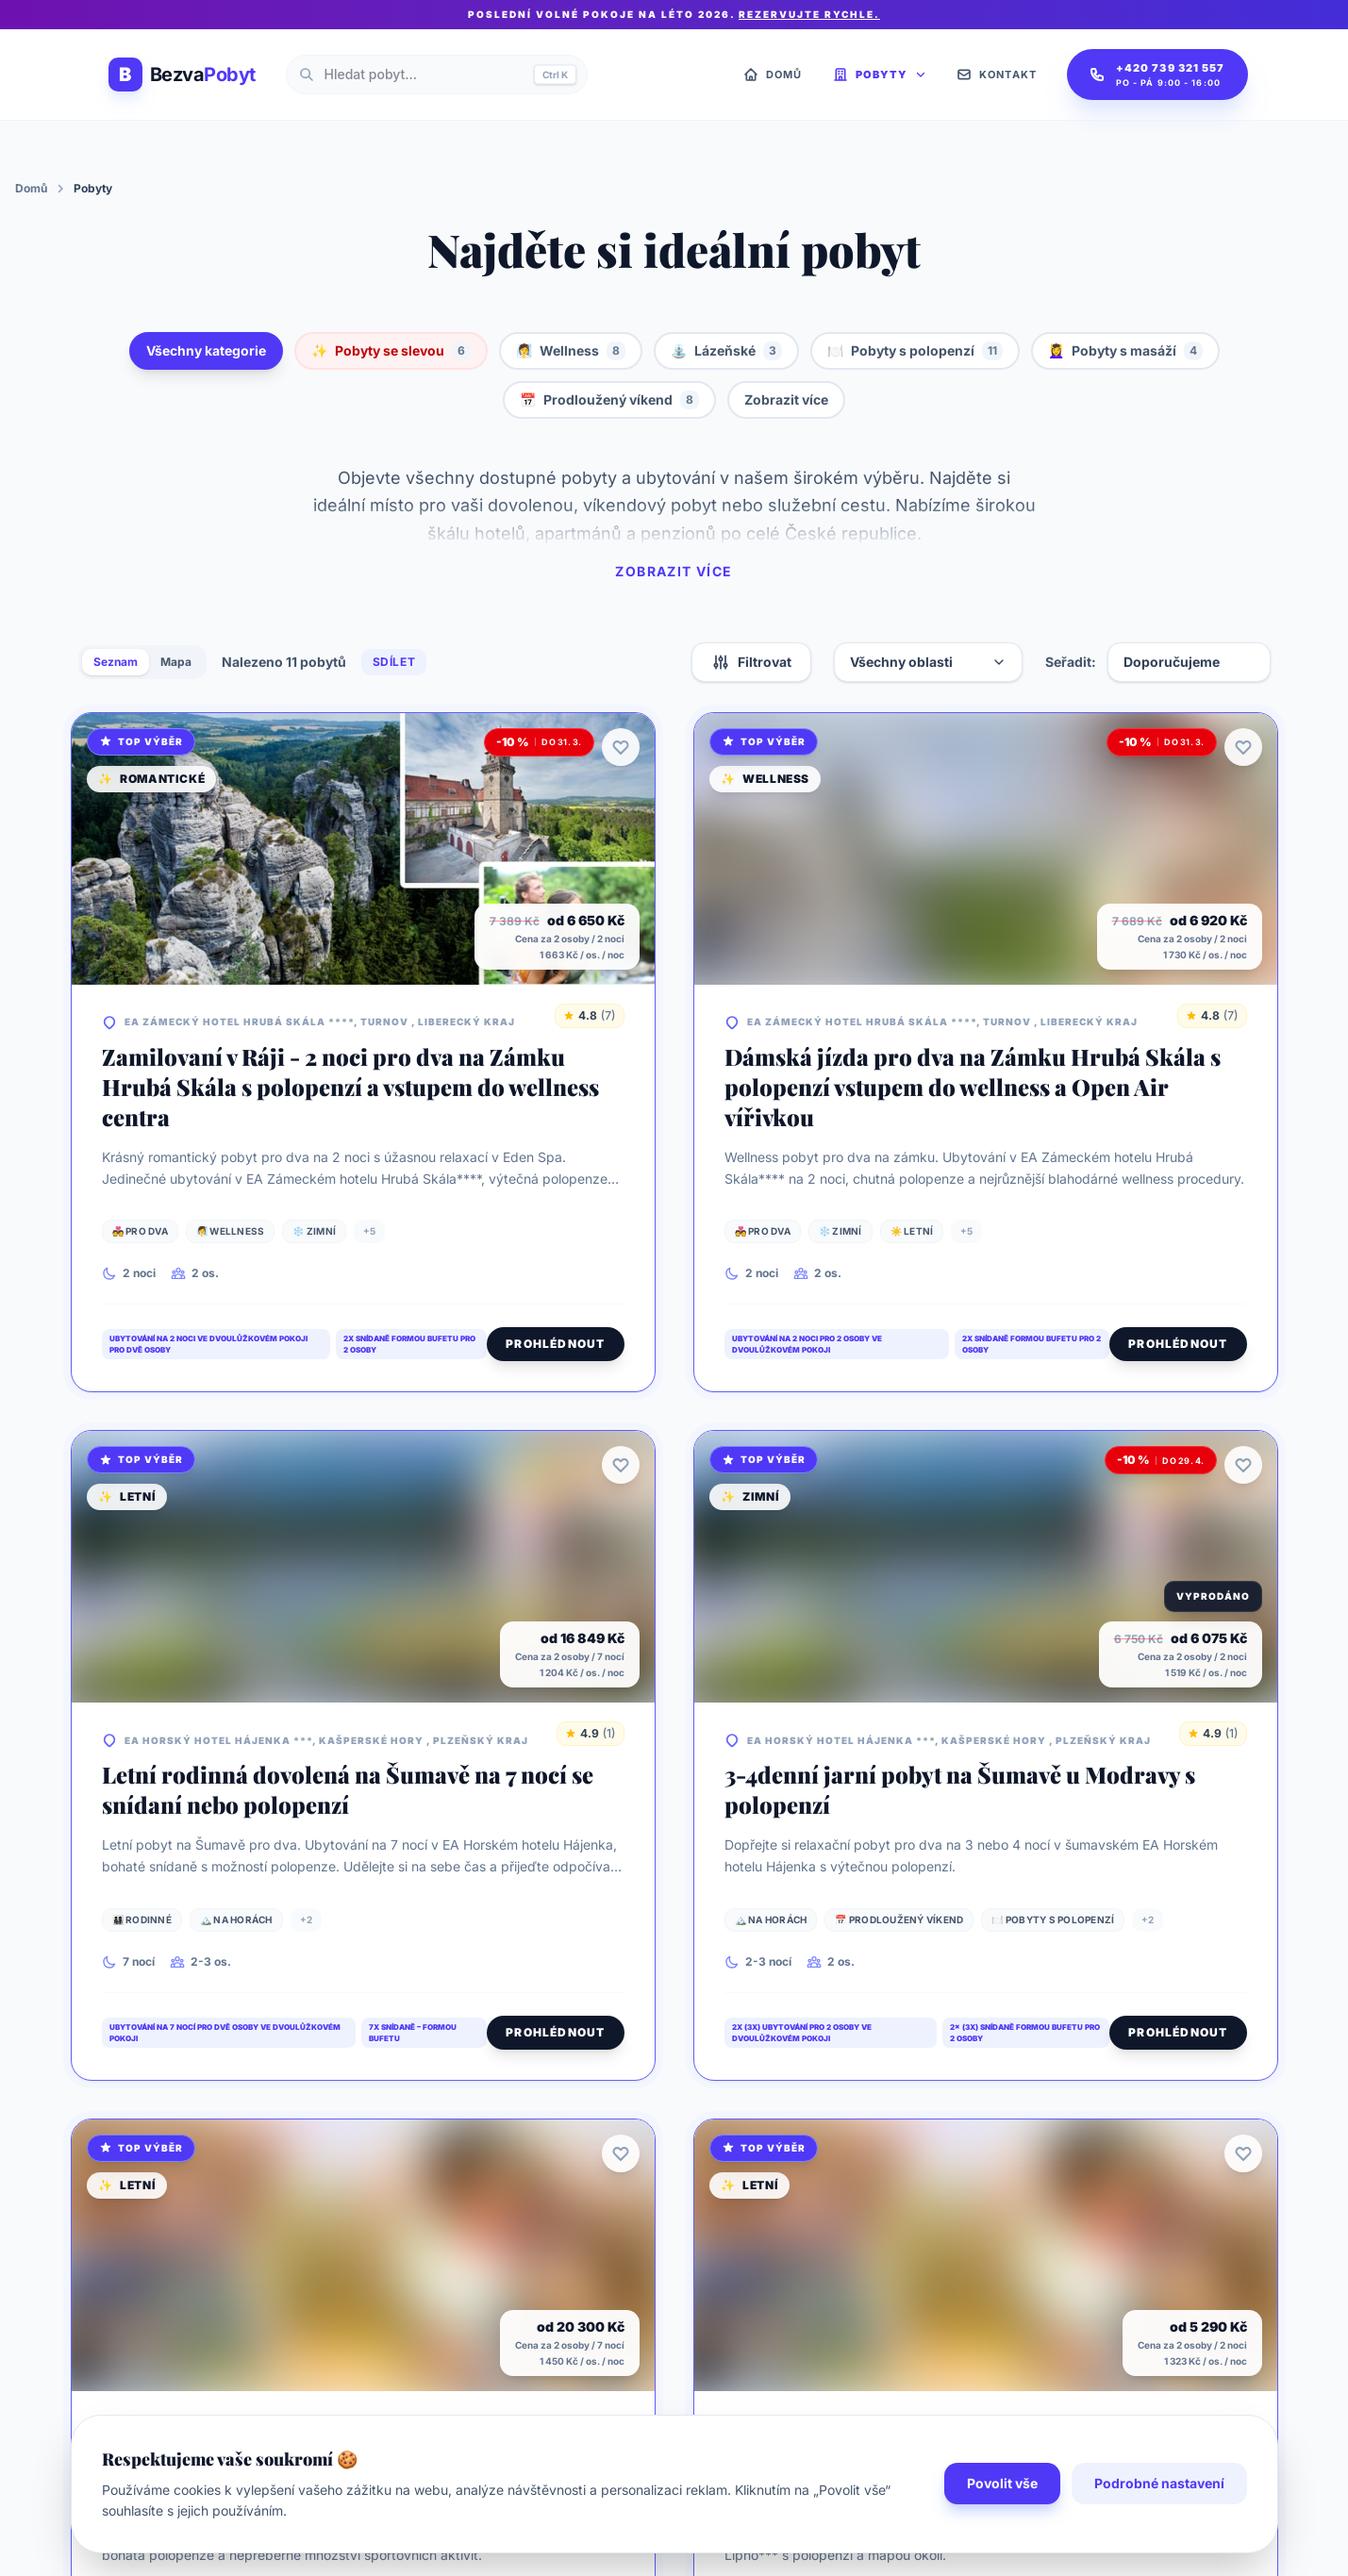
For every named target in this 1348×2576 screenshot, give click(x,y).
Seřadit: (1070, 662)
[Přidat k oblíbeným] (621, 747)
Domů (31, 188)
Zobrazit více (786, 399)
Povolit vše (1002, 2521)
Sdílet (394, 662)
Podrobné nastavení (1159, 2521)
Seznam (115, 662)
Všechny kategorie (206, 350)
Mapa (175, 662)
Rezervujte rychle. (809, 14)
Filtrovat (751, 662)
